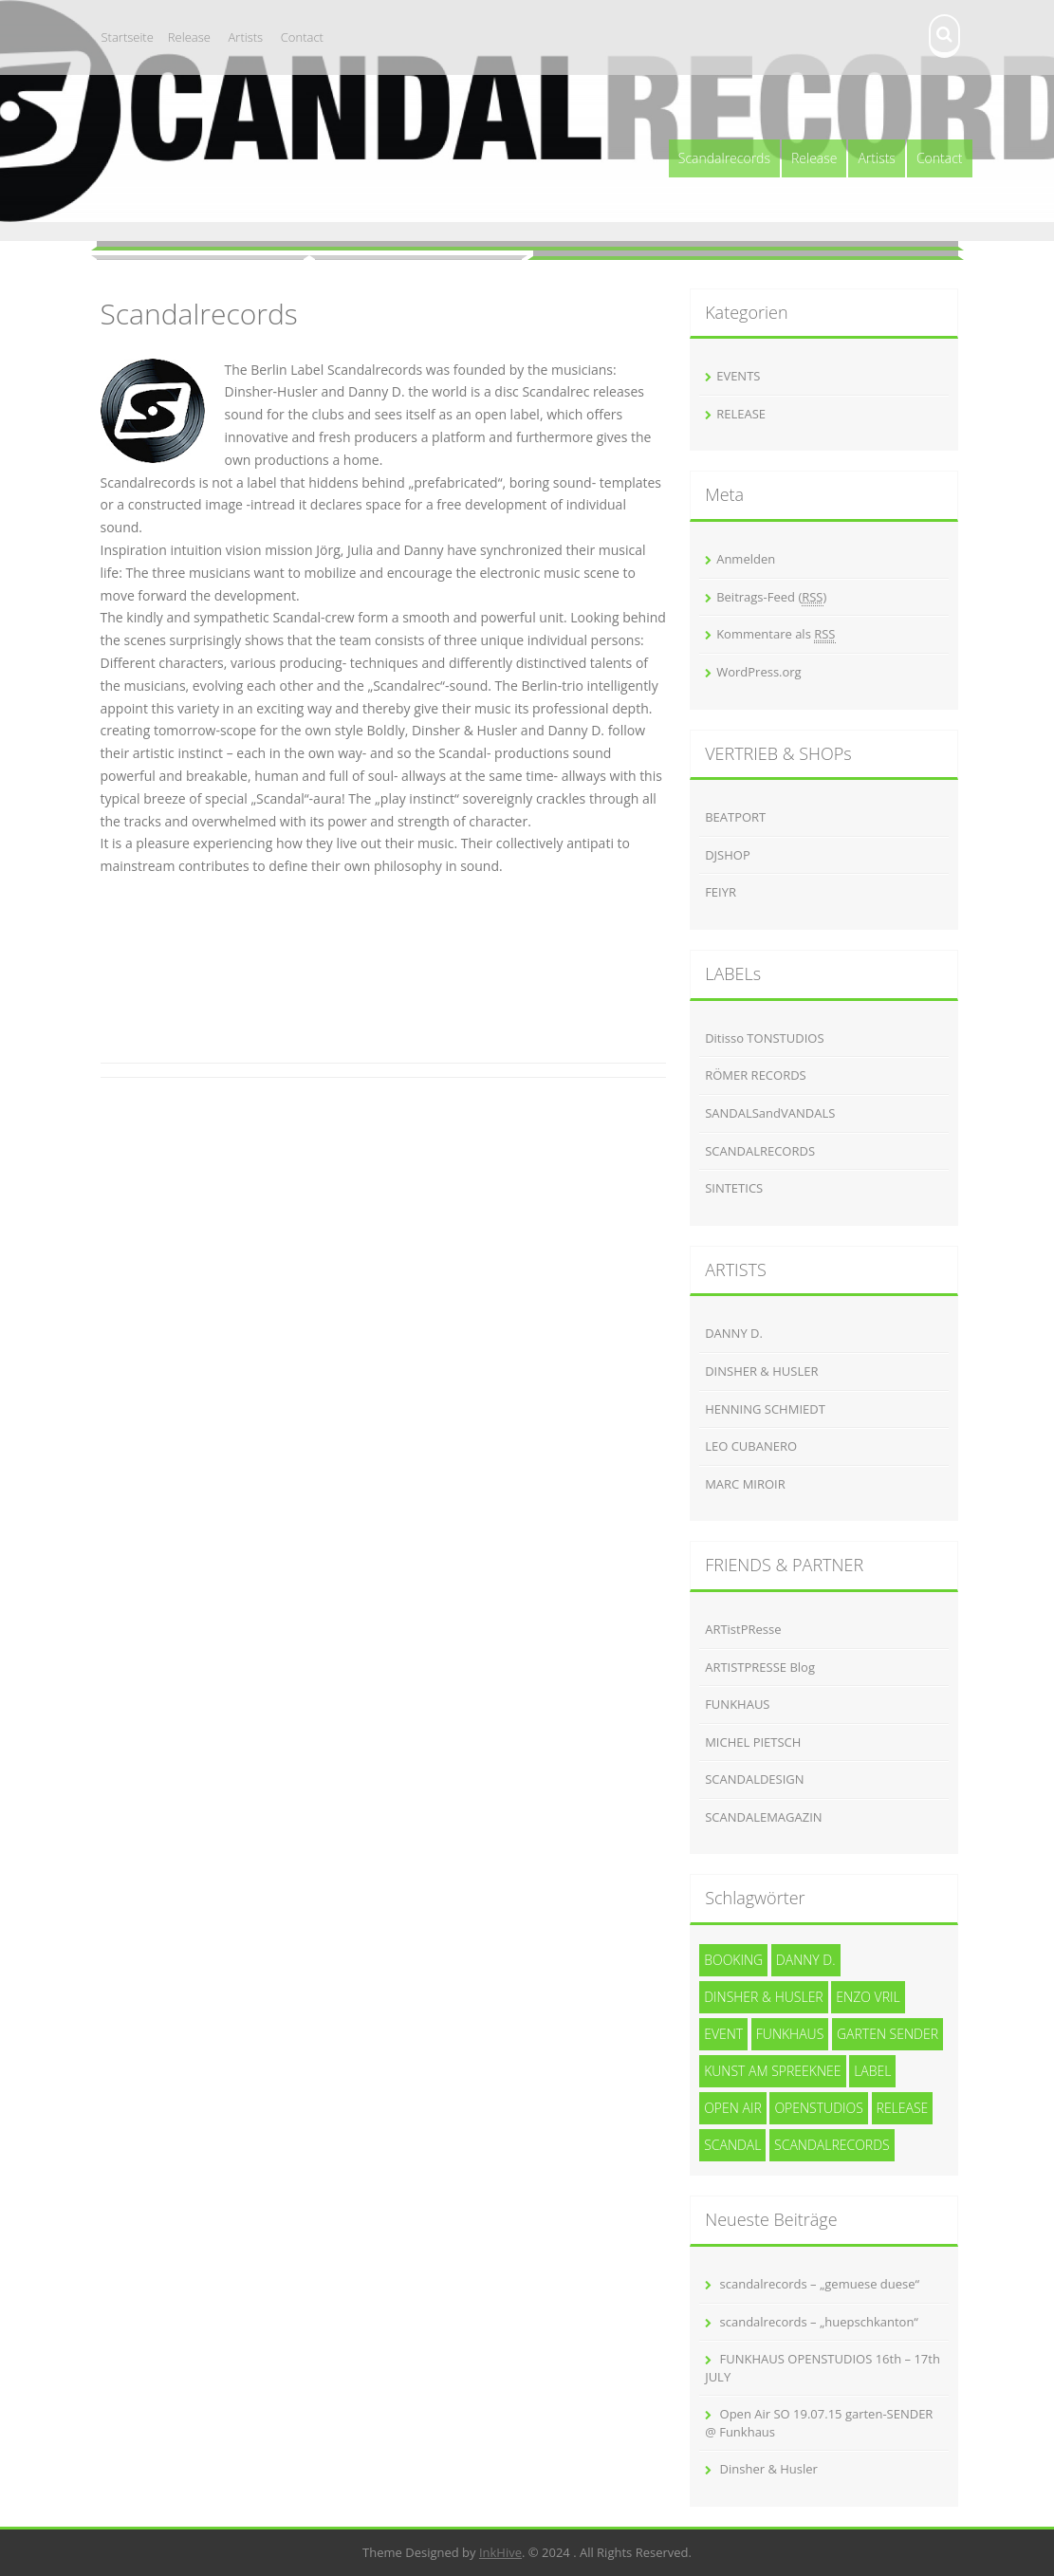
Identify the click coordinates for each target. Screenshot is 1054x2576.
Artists (246, 37)
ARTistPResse (743, 1629)
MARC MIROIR (745, 1483)
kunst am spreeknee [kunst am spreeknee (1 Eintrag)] (772, 2071)
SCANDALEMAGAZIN (763, 1816)
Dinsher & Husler (769, 2468)
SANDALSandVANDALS (770, 1112)
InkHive (500, 2552)
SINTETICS (734, 1187)
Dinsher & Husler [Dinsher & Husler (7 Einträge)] (763, 1997)
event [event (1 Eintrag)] (723, 2034)
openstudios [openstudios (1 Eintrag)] (818, 2108)
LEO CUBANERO (751, 1446)
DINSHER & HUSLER (761, 1371)
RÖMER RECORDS (755, 1075)
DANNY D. (734, 1333)
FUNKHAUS (737, 1704)
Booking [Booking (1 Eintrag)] (733, 1960)
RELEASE (741, 413)
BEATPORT (735, 816)
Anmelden (745, 558)
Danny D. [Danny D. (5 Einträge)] (806, 1960)
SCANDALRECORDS (760, 1150)
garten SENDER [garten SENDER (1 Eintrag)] (887, 2034)
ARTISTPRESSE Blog (760, 1667)
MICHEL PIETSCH (753, 1742)
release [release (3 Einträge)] (903, 2108)
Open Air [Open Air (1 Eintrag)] (733, 2108)
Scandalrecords (724, 158)
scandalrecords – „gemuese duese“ (820, 2283)
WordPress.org (759, 671)
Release (189, 37)
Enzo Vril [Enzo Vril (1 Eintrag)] (867, 1997)
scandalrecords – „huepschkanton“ (819, 2321)
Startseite (128, 37)
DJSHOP (727, 854)
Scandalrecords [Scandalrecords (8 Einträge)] (832, 2145)
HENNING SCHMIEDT (765, 1409)
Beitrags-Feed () (771, 597)
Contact (302, 37)
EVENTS (738, 375)
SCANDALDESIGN (754, 1779)
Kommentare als (775, 634)
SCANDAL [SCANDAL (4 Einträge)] (732, 2145)
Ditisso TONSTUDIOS (764, 1038)
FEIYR (720, 891)
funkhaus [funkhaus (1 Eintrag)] (790, 2034)
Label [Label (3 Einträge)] (872, 2071)
